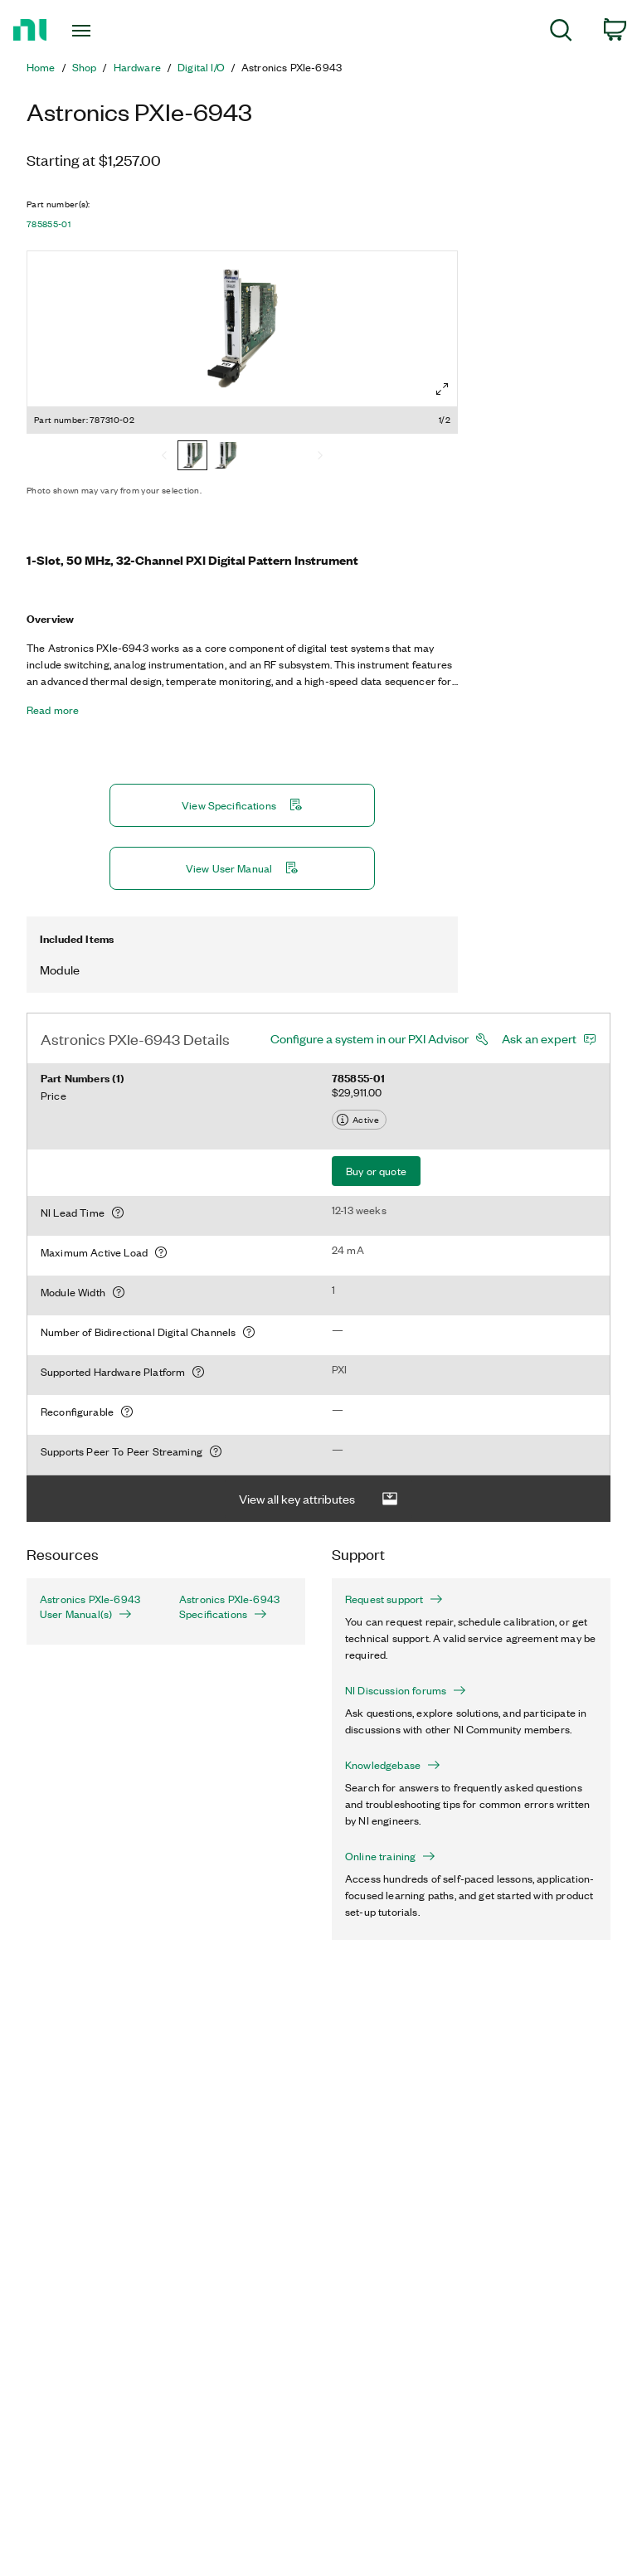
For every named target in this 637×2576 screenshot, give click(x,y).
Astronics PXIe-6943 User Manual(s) (90, 1606)
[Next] (320, 457)
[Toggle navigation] (100, 30)
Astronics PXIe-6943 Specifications (229, 1606)
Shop (84, 67)
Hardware (137, 67)
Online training (390, 1856)
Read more (53, 709)
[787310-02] (192, 457)
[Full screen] (442, 389)
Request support (394, 1599)
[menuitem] (561, 33)
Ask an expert (539, 1038)
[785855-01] (226, 457)
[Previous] (164, 457)
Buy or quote (376, 1171)
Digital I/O (201, 67)
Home (41, 67)
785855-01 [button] (49, 224)
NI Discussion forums (405, 1690)
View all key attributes (318, 1499)
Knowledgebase (392, 1764)
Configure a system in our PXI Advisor (369, 1038)
